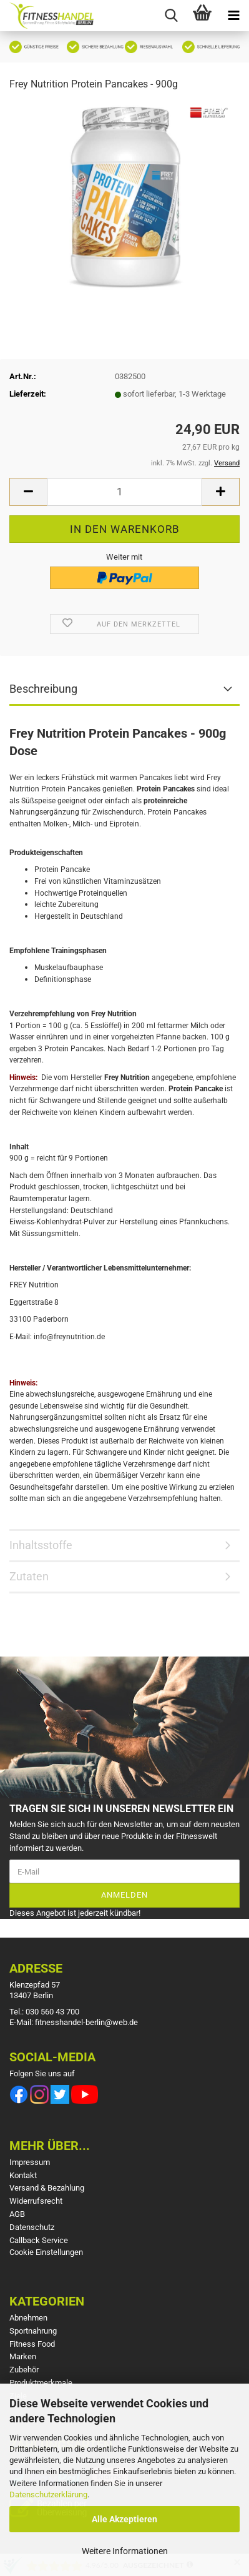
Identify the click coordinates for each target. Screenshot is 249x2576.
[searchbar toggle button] (171, 15)
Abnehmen (28, 2317)
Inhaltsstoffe (40, 1545)
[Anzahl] (124, 492)
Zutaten (29, 1576)
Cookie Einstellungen (46, 2252)
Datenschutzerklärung (48, 2494)
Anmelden (124, 1895)
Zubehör (24, 2369)
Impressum (29, 2162)
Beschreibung (43, 688)
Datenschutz (31, 2227)
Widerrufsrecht (35, 2201)
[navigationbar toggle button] (233, 15)
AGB (17, 2214)
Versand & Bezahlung (46, 2187)
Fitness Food (32, 2344)
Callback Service (38, 2240)
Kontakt (23, 2175)
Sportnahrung (33, 2331)
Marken (22, 2356)
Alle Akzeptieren (124, 2519)
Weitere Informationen (125, 2551)
